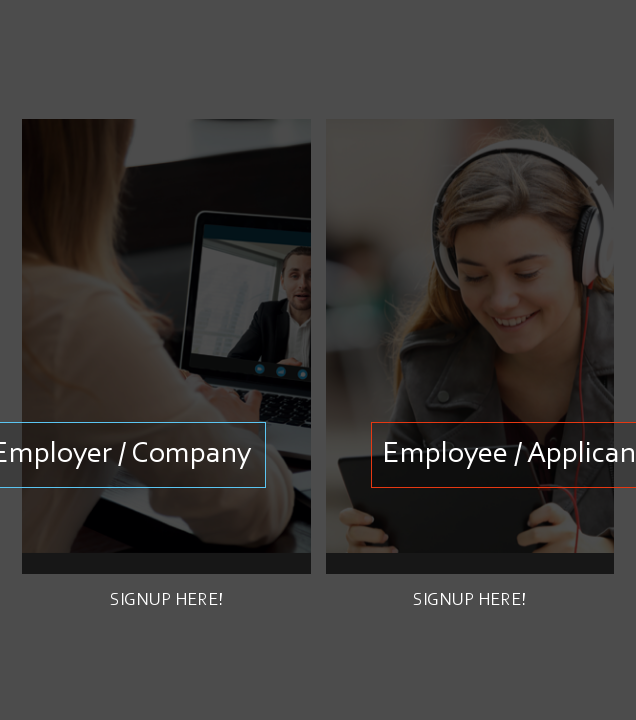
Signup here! (166, 601)
